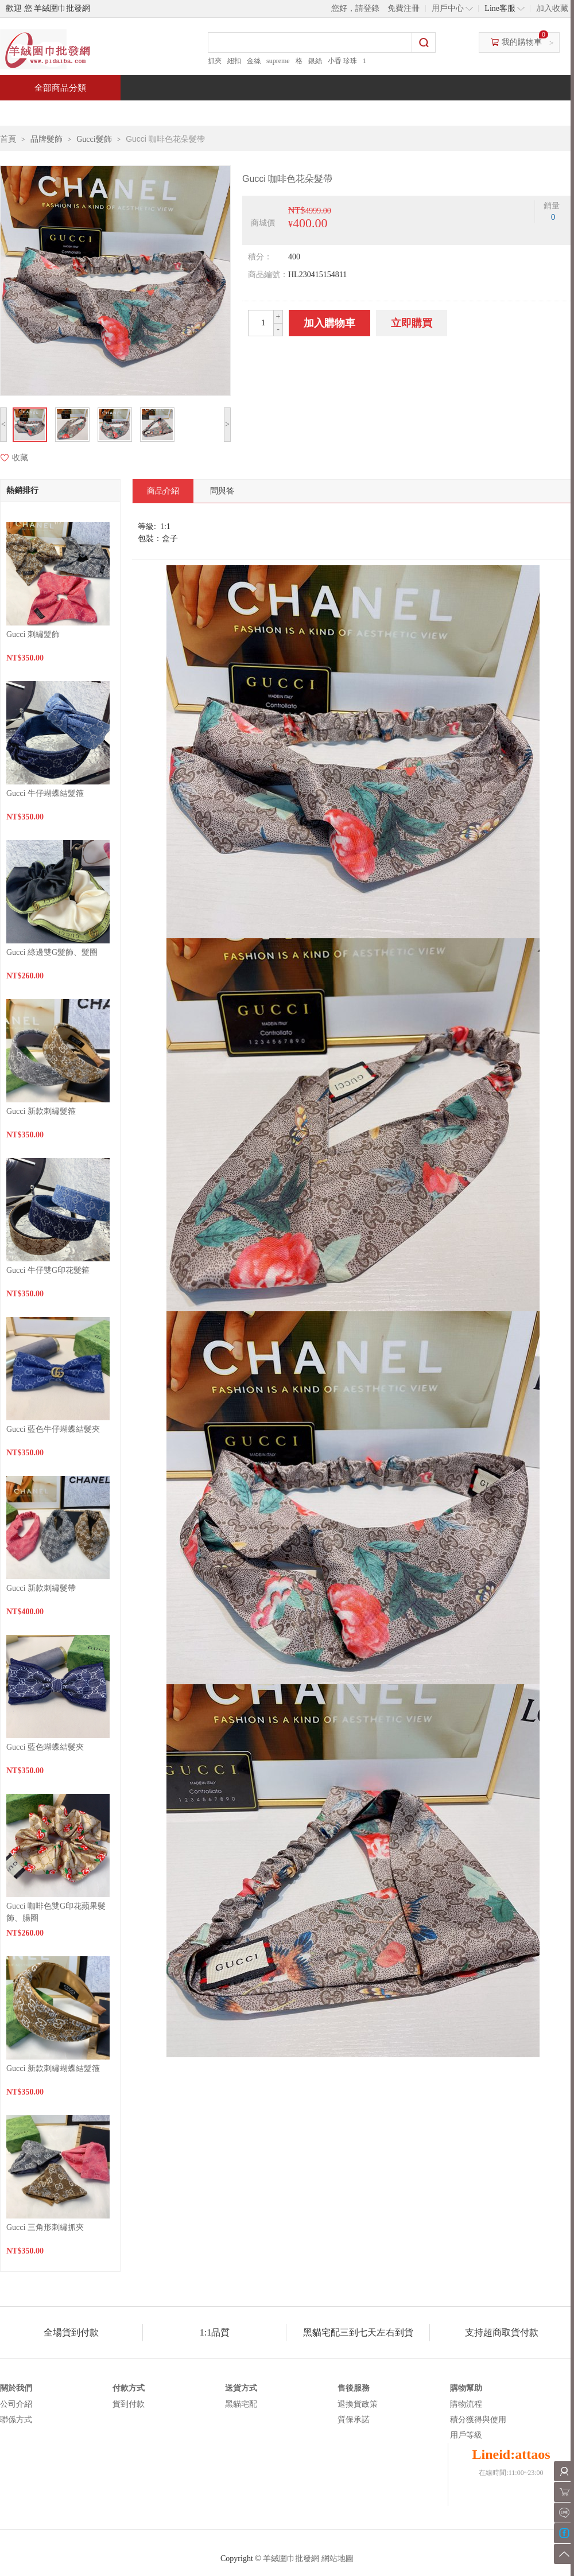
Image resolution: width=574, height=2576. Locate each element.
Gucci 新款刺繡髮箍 (41, 1111)
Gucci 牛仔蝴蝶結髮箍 (45, 793)
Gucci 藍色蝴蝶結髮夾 (45, 1747)
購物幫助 (466, 2388)
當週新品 (199, 113)
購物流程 (466, 2404)
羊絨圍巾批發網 (291, 2558)
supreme (278, 61)
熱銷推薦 (282, 113)
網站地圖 (337, 2558)
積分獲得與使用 (478, 2419)
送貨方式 (241, 2388)
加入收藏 (552, 8)
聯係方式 (16, 2419)
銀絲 (315, 61)
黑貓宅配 (241, 2404)
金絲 (254, 61)
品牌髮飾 (46, 139)
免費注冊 (403, 8)
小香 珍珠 (342, 61)
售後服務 (354, 2388)
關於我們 (16, 2388)
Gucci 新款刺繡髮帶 (41, 1588)
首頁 (43, 113)
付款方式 (129, 2388)
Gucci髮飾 (93, 139)
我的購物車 (522, 42)
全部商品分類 (60, 87)
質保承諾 (354, 2419)
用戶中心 (448, 8)
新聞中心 (365, 113)
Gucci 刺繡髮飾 (33, 634)
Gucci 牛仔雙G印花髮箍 (48, 1270)
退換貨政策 (358, 2404)
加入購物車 (329, 323)
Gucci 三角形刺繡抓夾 (45, 2227)
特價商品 (117, 113)
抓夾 (215, 61)
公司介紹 (16, 2404)
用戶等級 (466, 2435)
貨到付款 (129, 2404)
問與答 (443, 113)
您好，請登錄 (355, 8)
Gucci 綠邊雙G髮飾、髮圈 (52, 952)
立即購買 (411, 323)
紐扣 (234, 61)
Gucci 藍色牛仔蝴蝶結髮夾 (53, 1429)
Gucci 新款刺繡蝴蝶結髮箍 (53, 2068)
